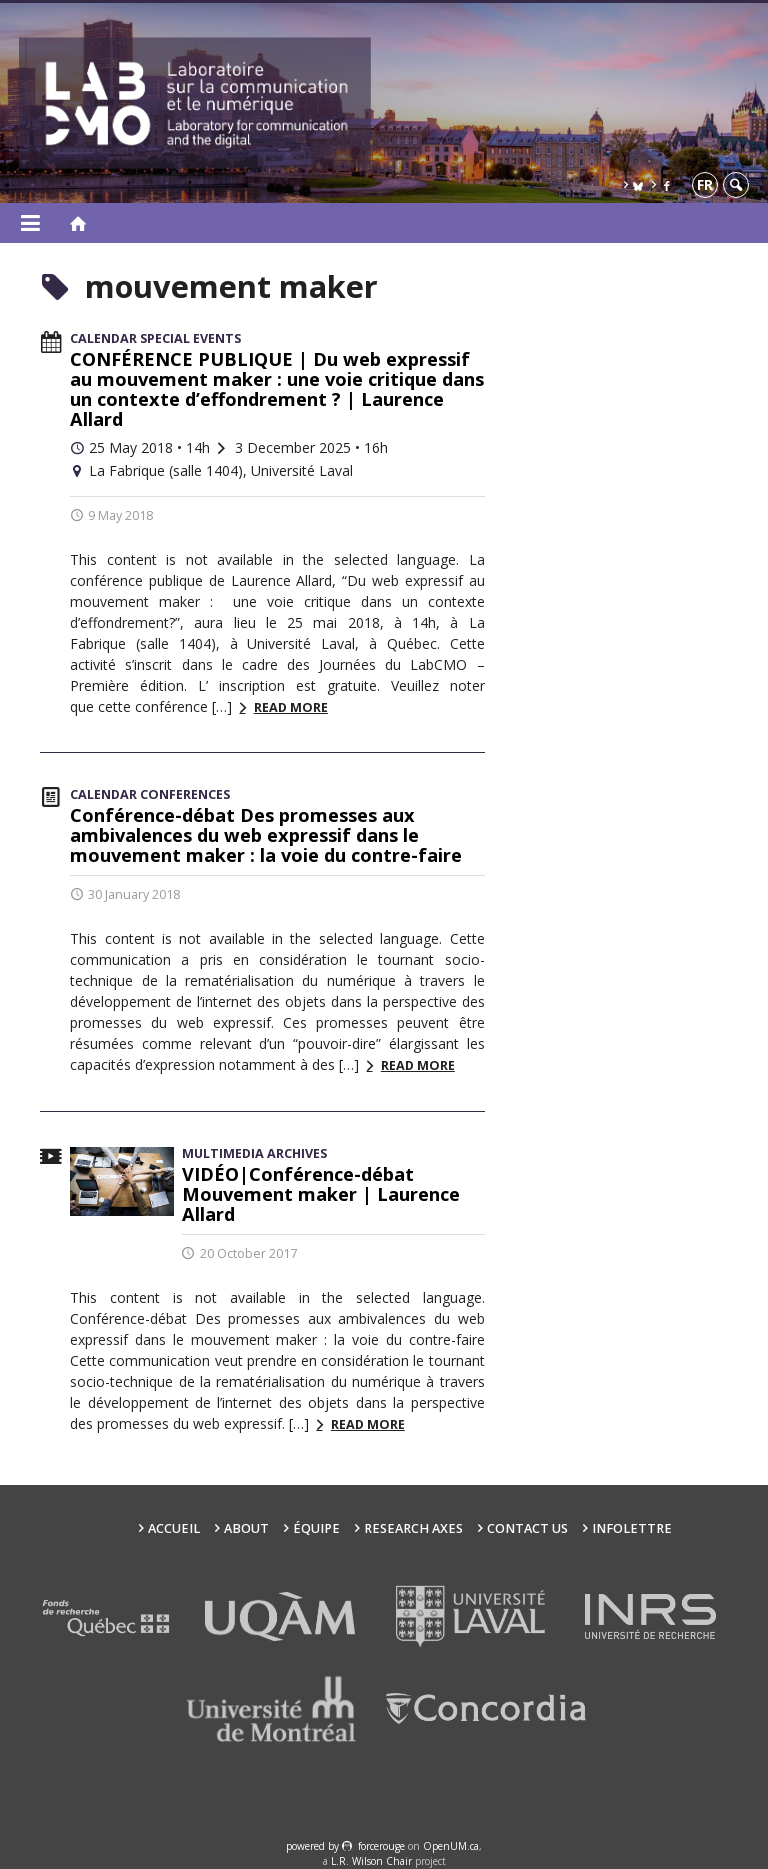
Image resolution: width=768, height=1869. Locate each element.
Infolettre (632, 1528)
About (246, 1528)
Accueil (174, 1528)
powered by (314, 1846)
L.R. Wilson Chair (371, 1861)
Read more (291, 707)
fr (705, 184)
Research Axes (413, 1528)
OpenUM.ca (451, 1846)
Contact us (527, 1528)
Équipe (316, 1528)
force (381, 1846)
